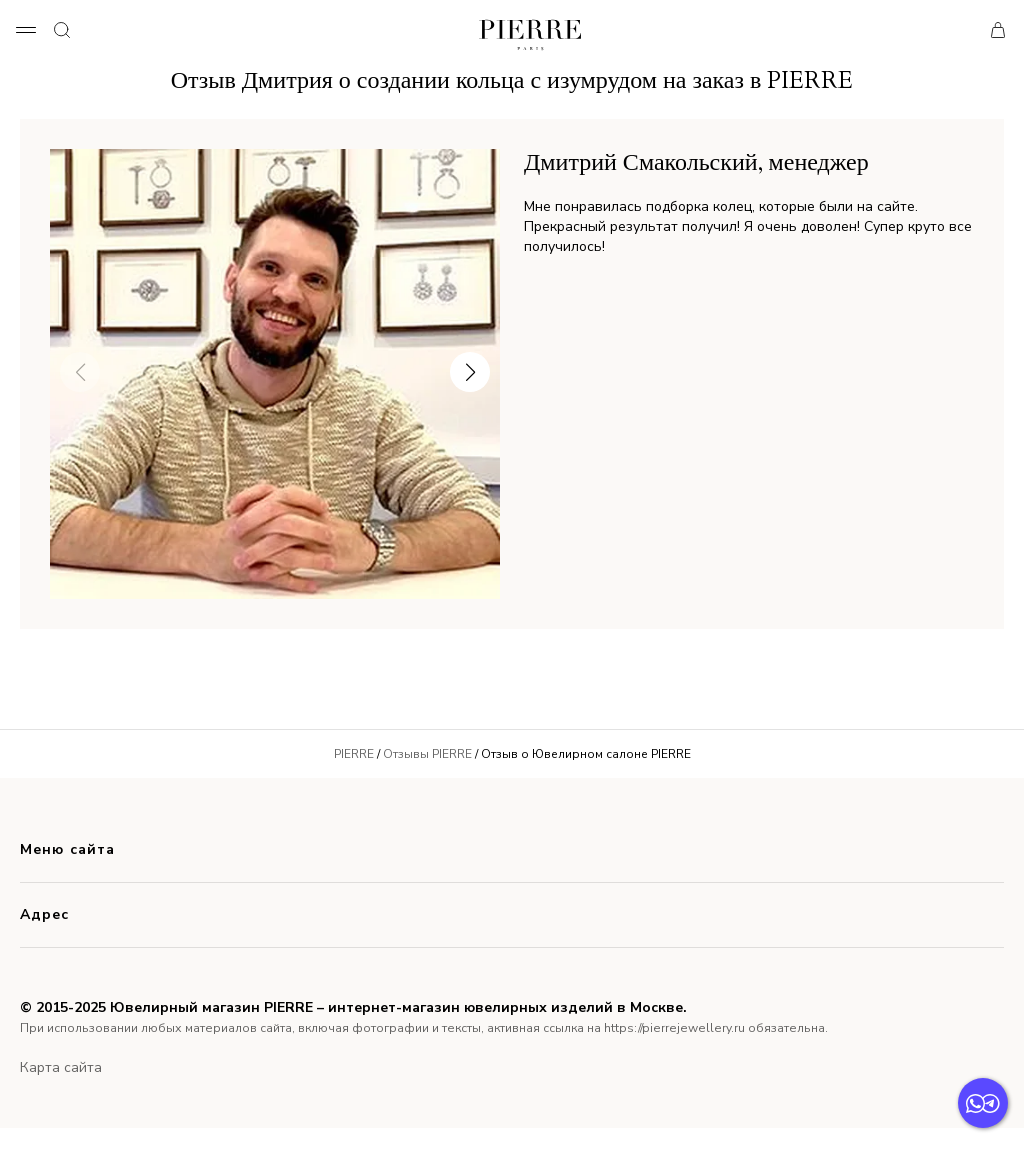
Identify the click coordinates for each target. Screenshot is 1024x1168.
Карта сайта (61, 1067)
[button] (470, 372)
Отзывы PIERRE (427, 754)
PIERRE (354, 754)
